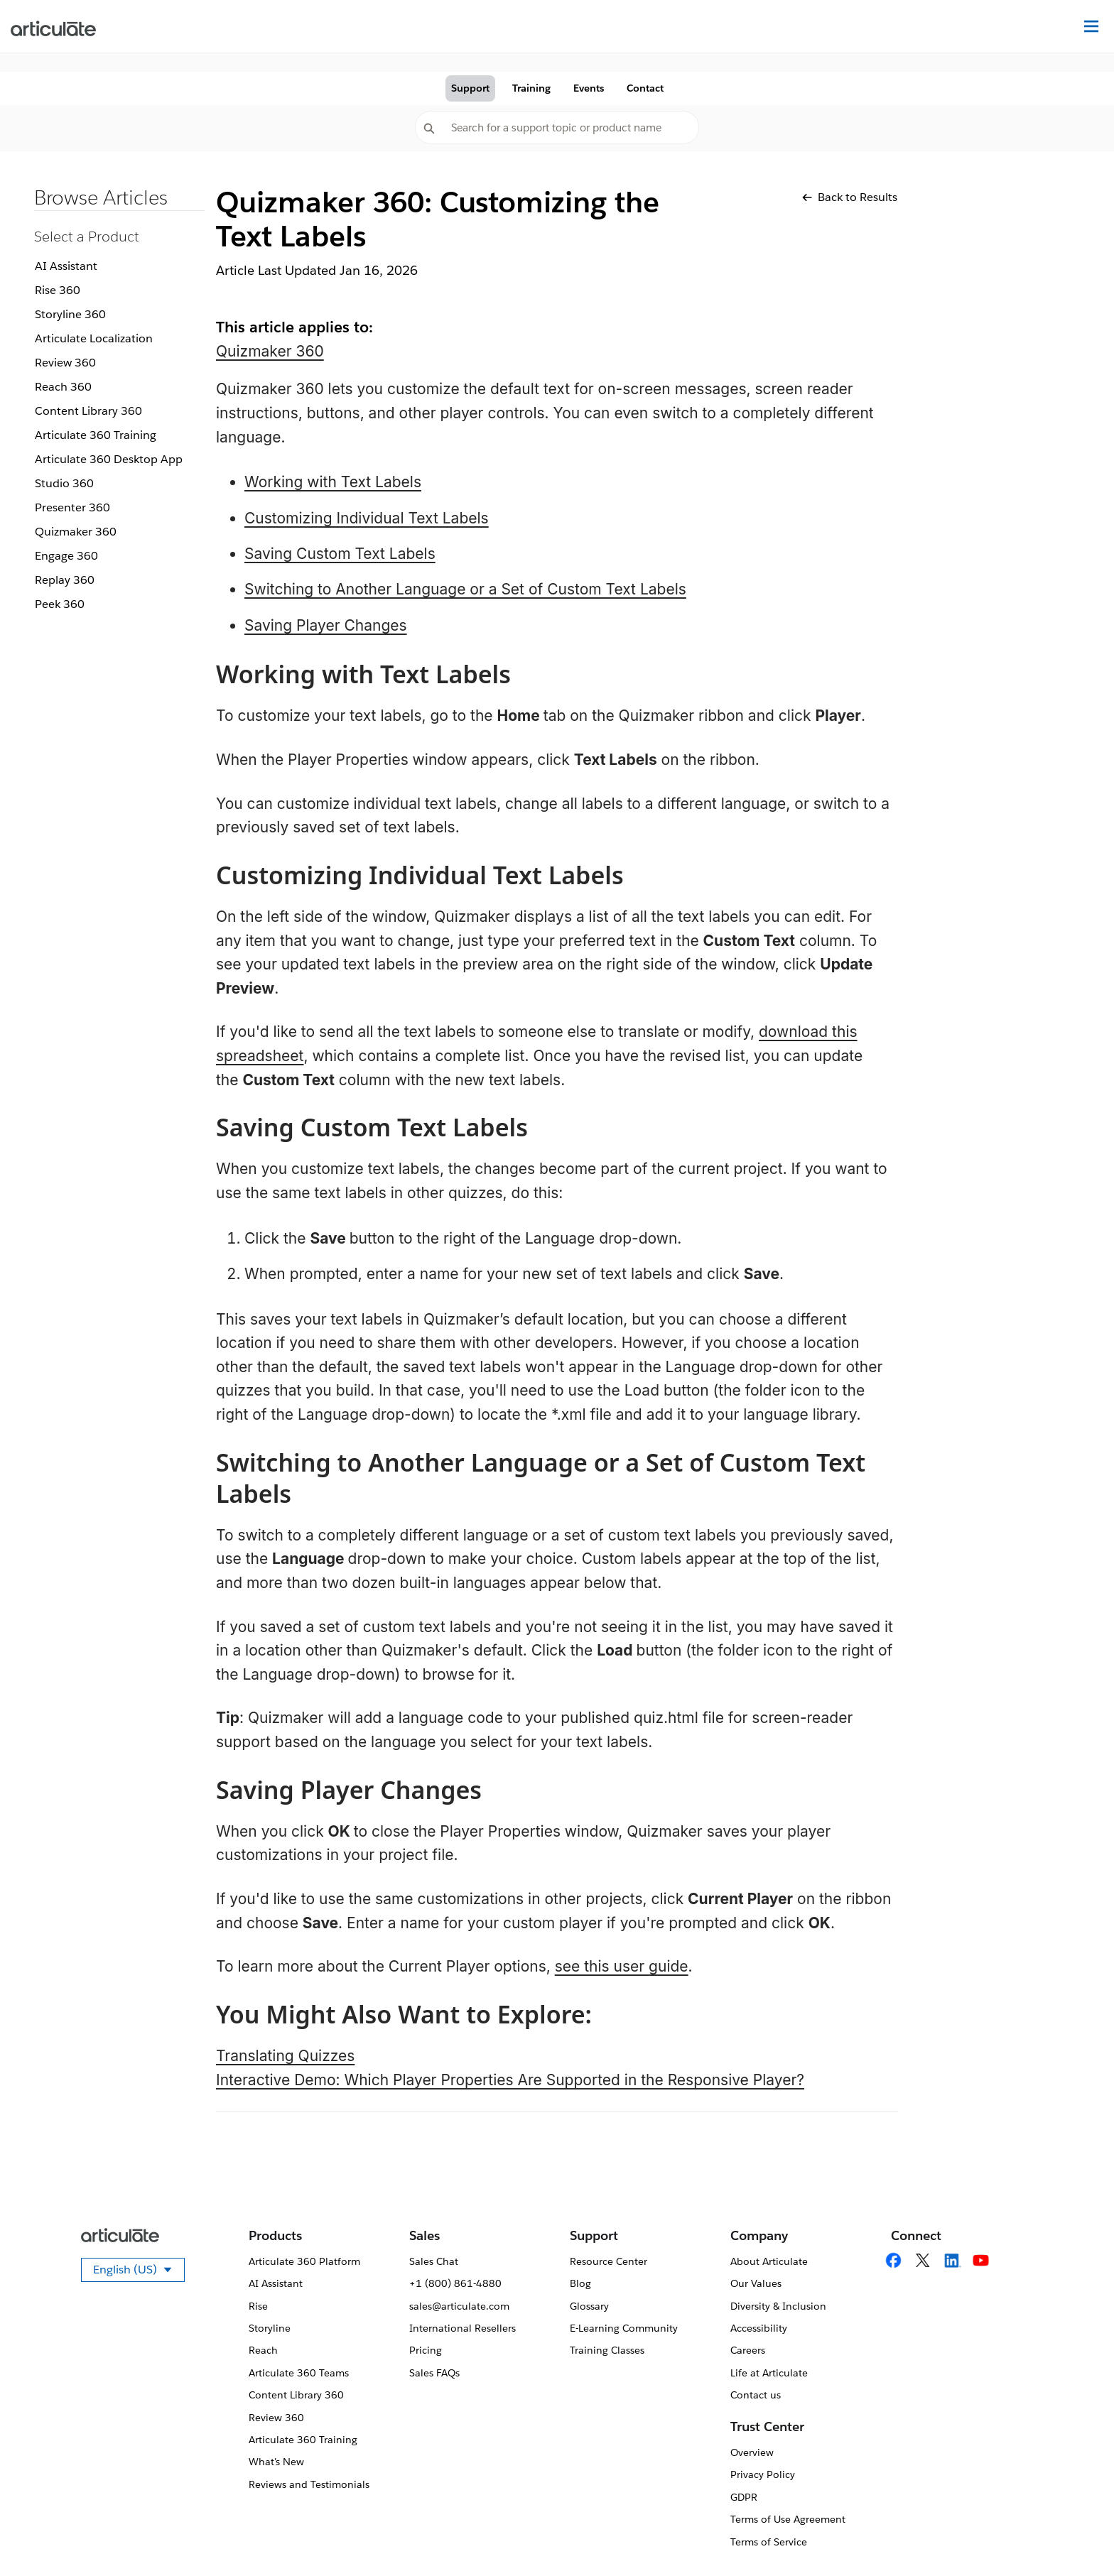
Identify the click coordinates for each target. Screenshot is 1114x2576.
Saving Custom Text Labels (340, 554)
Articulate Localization (94, 338)
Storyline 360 (70, 314)
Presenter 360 (72, 507)
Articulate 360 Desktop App (109, 459)
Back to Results (849, 197)
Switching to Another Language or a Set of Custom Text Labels (465, 589)
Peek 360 (60, 604)
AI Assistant (66, 266)
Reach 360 (63, 386)
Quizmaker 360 (76, 531)
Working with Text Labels (332, 482)
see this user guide (621, 1966)
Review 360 (65, 362)
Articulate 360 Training (95, 435)
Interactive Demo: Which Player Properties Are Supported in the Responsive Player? (510, 2080)
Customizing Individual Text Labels (366, 518)
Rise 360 (57, 290)
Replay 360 (64, 579)
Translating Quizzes (285, 2056)
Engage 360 (66, 555)
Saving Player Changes (325, 625)
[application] (1074, 2536)
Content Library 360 (88, 410)
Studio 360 (64, 483)
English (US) (139, 2272)
